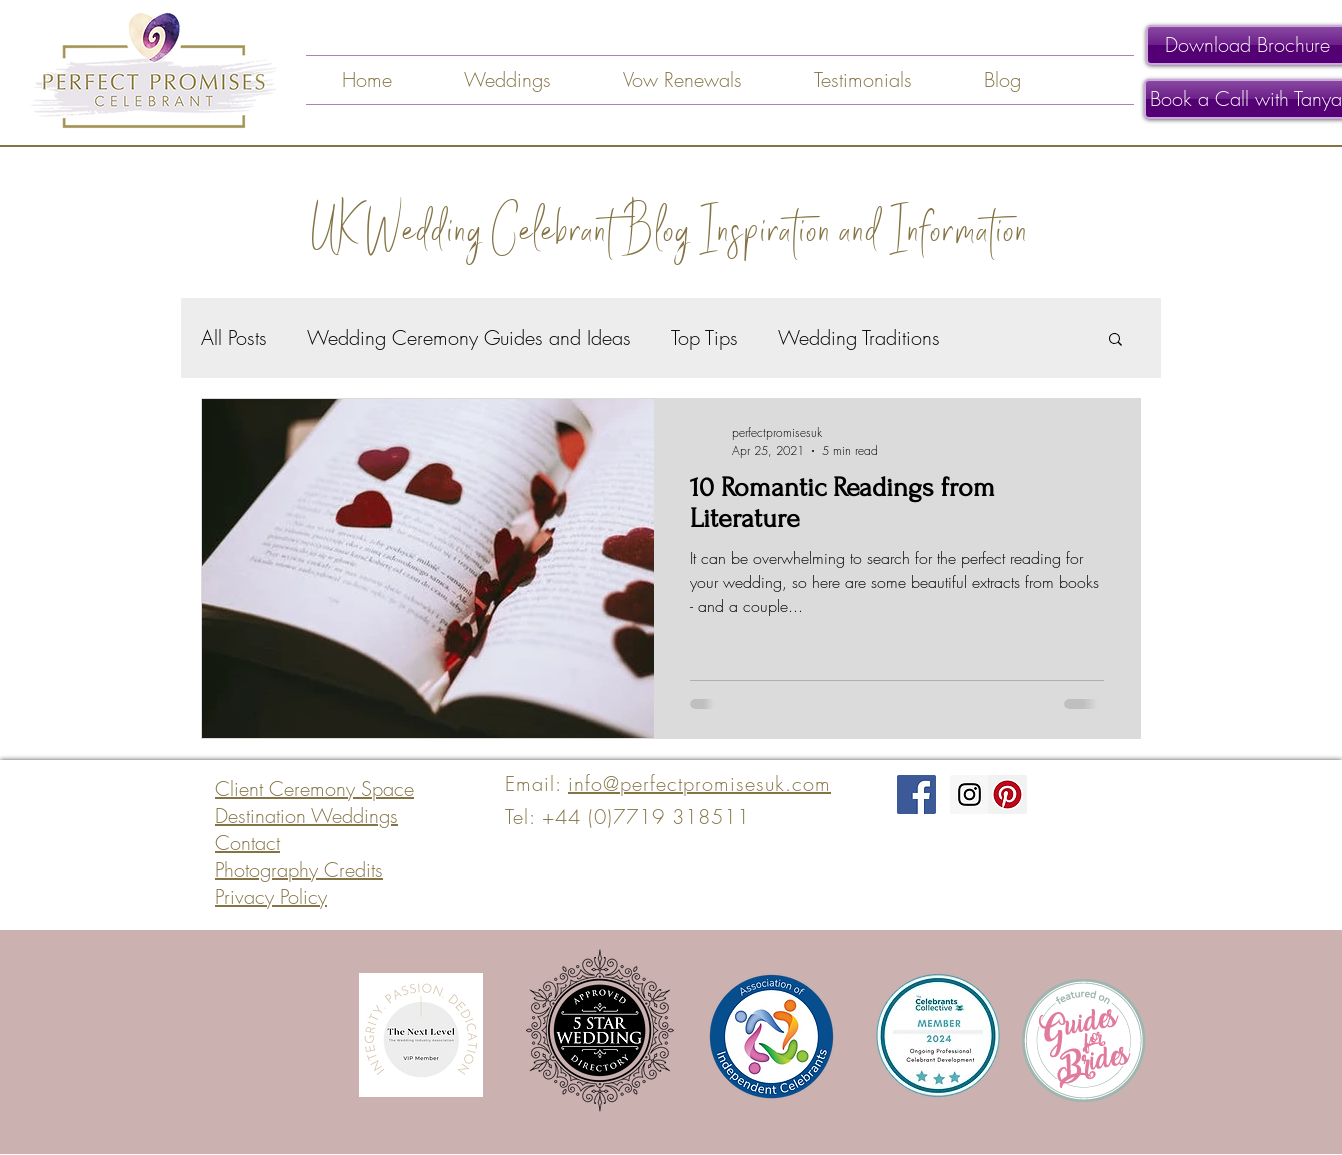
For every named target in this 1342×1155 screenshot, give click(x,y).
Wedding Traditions (859, 337)
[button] (1115, 340)
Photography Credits (299, 869)
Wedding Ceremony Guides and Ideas (469, 337)
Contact (247, 842)
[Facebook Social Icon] (916, 794)
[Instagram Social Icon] (969, 794)
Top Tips (704, 337)
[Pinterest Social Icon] (1007, 794)
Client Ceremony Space (314, 788)
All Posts (234, 337)
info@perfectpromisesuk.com (699, 783)
